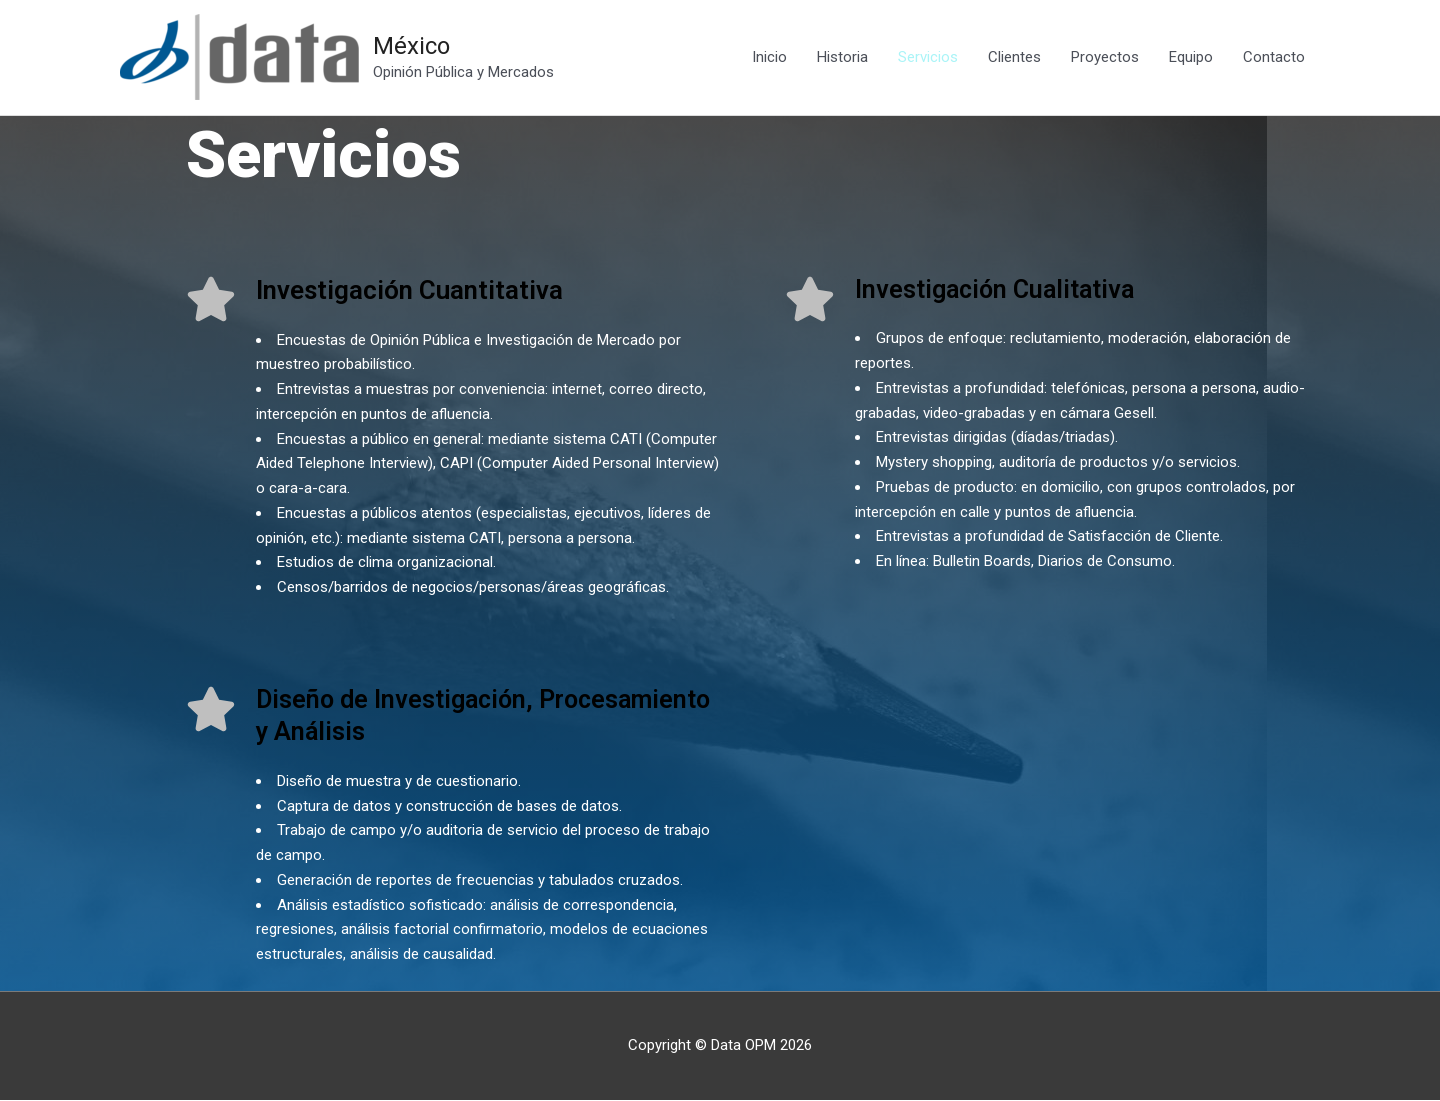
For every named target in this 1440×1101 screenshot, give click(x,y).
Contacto (1274, 58)
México (414, 46)
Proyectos (1105, 58)
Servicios (928, 58)
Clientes (1014, 58)
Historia (842, 58)
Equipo (1191, 58)
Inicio (769, 58)
